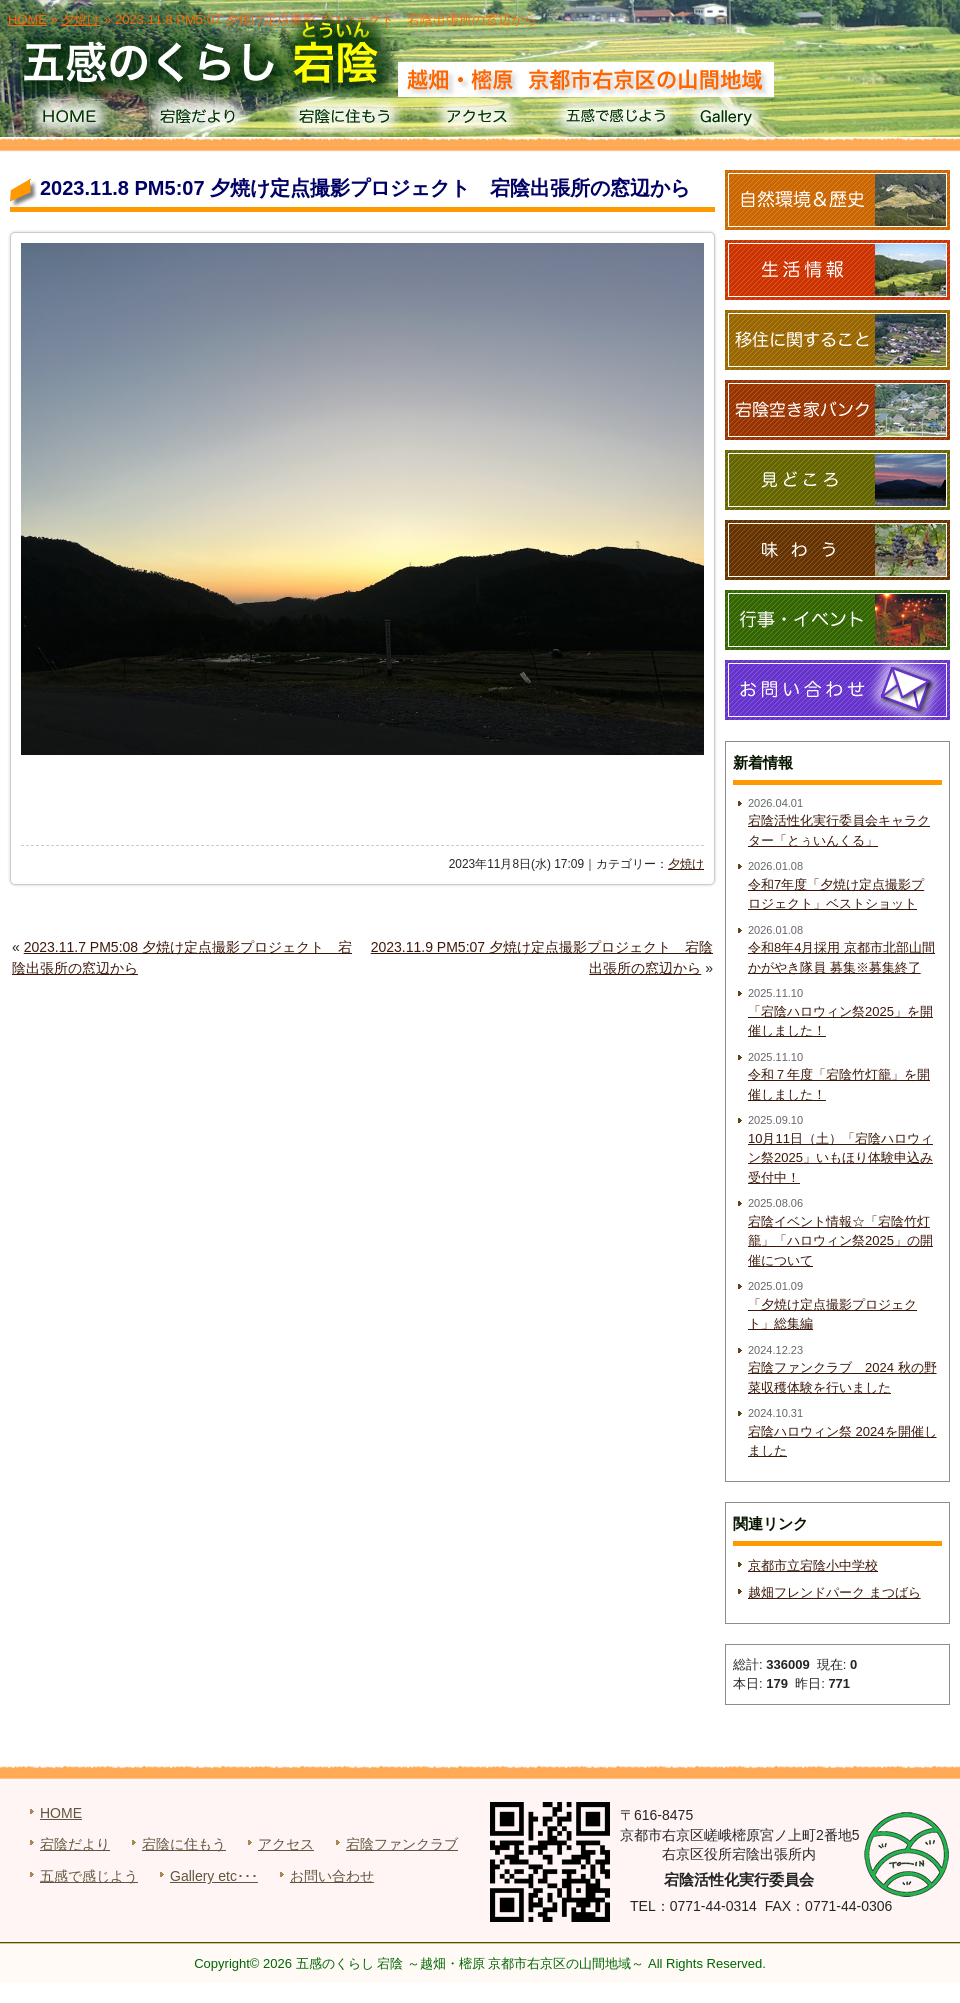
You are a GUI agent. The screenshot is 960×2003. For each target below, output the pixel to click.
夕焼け (686, 864)
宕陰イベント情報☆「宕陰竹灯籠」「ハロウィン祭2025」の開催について (840, 1241)
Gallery (753, 120)
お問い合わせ (332, 1876)
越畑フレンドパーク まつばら (834, 1592)
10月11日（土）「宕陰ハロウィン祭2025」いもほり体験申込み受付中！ (840, 1158)
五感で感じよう (616, 120)
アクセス (479, 120)
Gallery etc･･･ (214, 1876)
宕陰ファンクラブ (402, 1844)
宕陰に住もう (342, 120)
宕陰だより (205, 120)
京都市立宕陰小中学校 (813, 1565)
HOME (68, 120)
